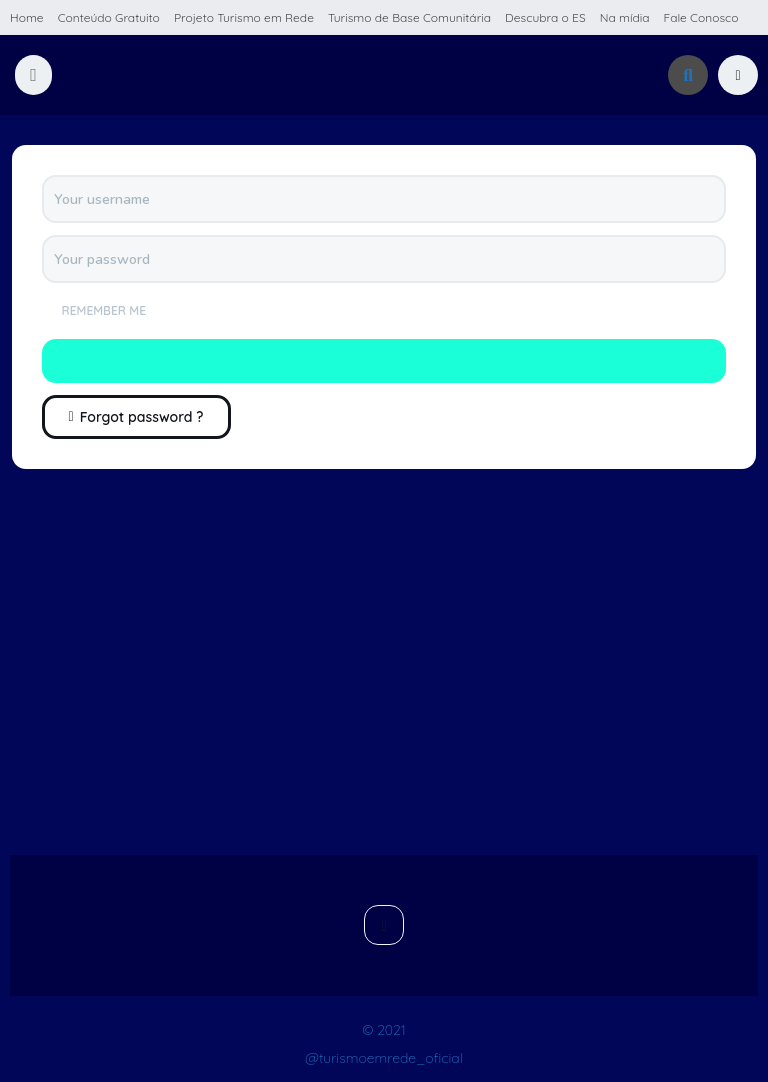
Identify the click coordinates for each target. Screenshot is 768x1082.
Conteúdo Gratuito (109, 17)
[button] (33, 75)
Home (27, 17)
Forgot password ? (136, 417)
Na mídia (625, 17)
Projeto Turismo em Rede (244, 17)
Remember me (104, 310)
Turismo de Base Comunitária (409, 17)
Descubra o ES (545, 17)
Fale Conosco (701, 17)
